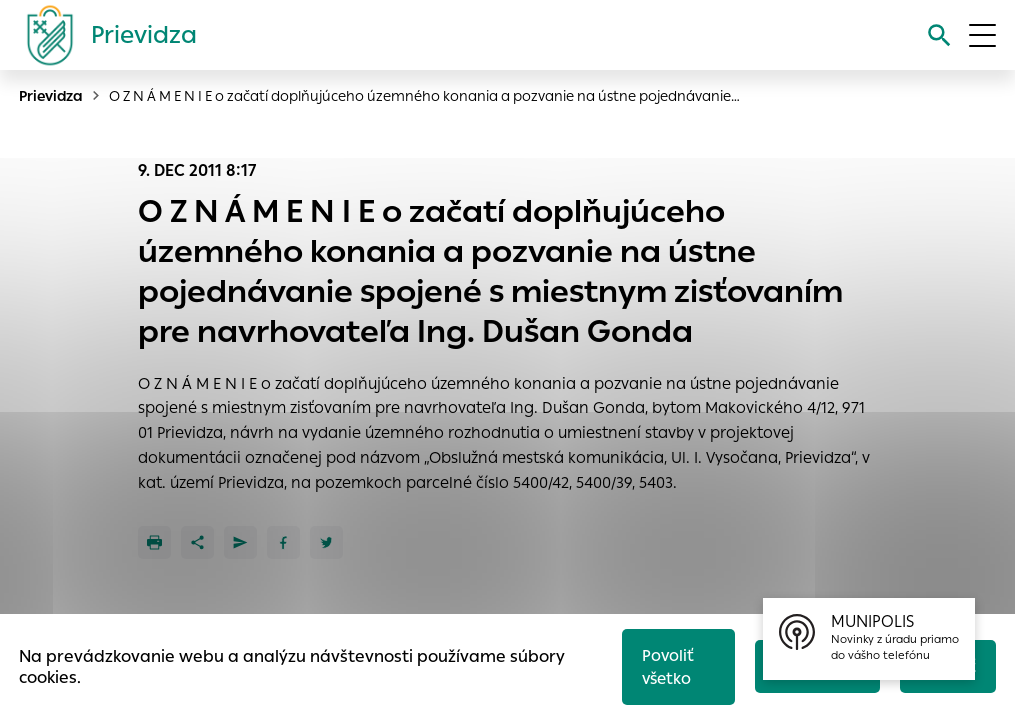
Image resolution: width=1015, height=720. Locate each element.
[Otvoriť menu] (982, 35)
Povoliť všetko (668, 667)
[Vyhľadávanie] (939, 35)
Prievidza (51, 96)
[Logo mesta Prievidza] (104, 35)
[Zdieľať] (197, 542)
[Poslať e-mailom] (240, 542)
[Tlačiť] (154, 542)
